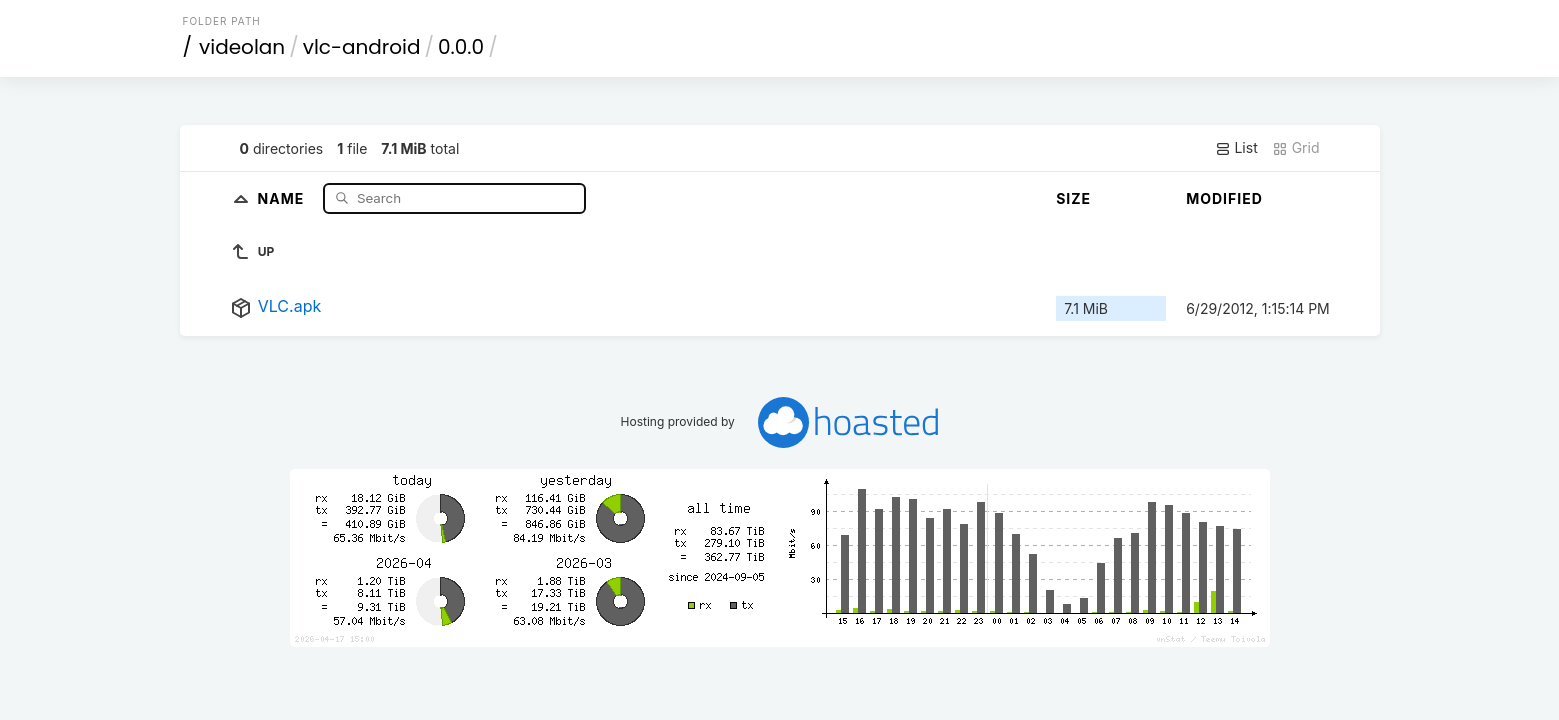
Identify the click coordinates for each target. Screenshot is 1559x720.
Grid (1296, 148)
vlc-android (362, 47)
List (1236, 148)
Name (283, 197)
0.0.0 (461, 47)
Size (1073, 198)
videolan (242, 47)
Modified (1224, 198)
